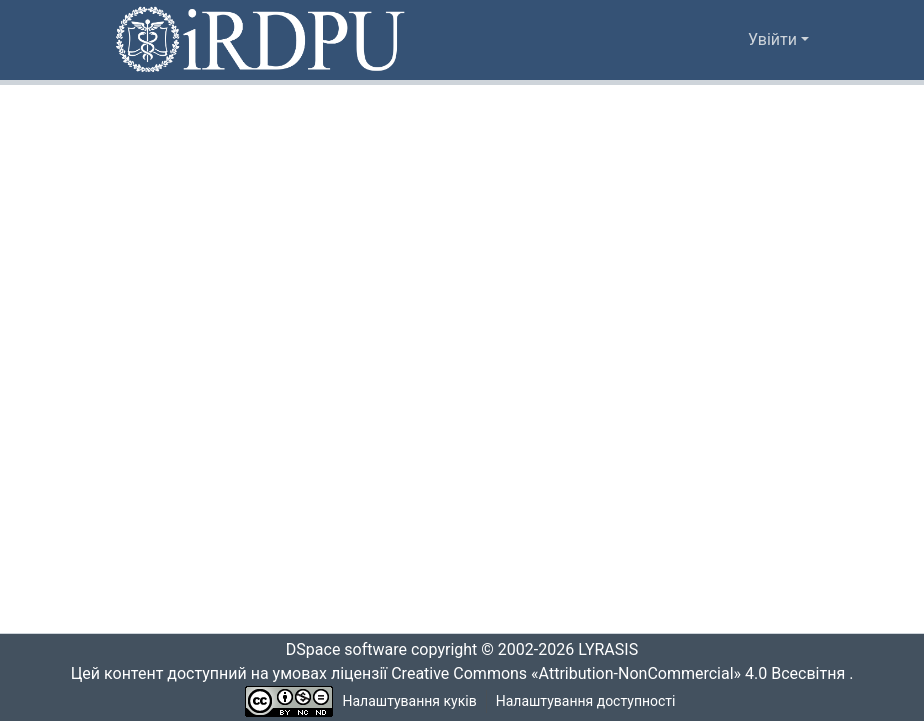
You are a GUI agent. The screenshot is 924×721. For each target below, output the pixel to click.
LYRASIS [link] (613, 650)
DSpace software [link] (340, 650)
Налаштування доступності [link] (586, 701)
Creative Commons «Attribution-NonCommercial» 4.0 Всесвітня (624, 674)
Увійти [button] (774, 40)
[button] (262, 40)
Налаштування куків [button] (410, 701)
